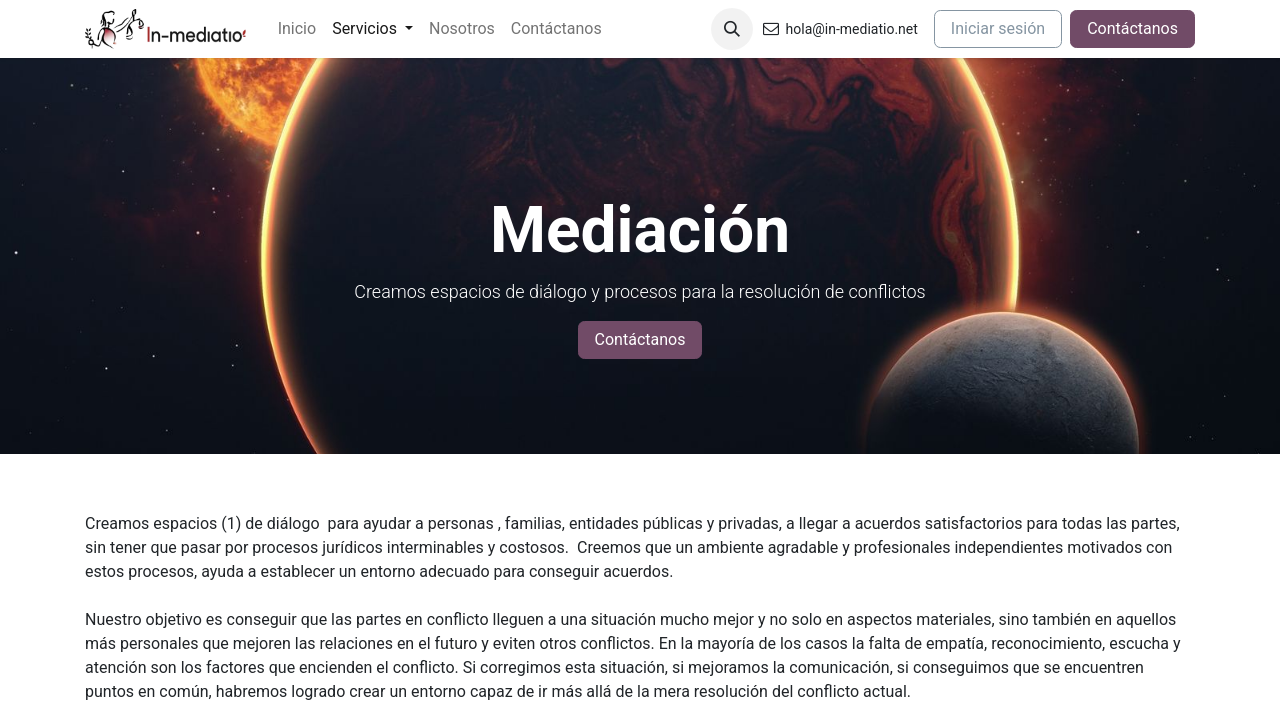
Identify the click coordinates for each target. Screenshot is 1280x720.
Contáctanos (1132, 28)
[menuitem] (297, 29)
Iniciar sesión (998, 28)
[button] (732, 29)
